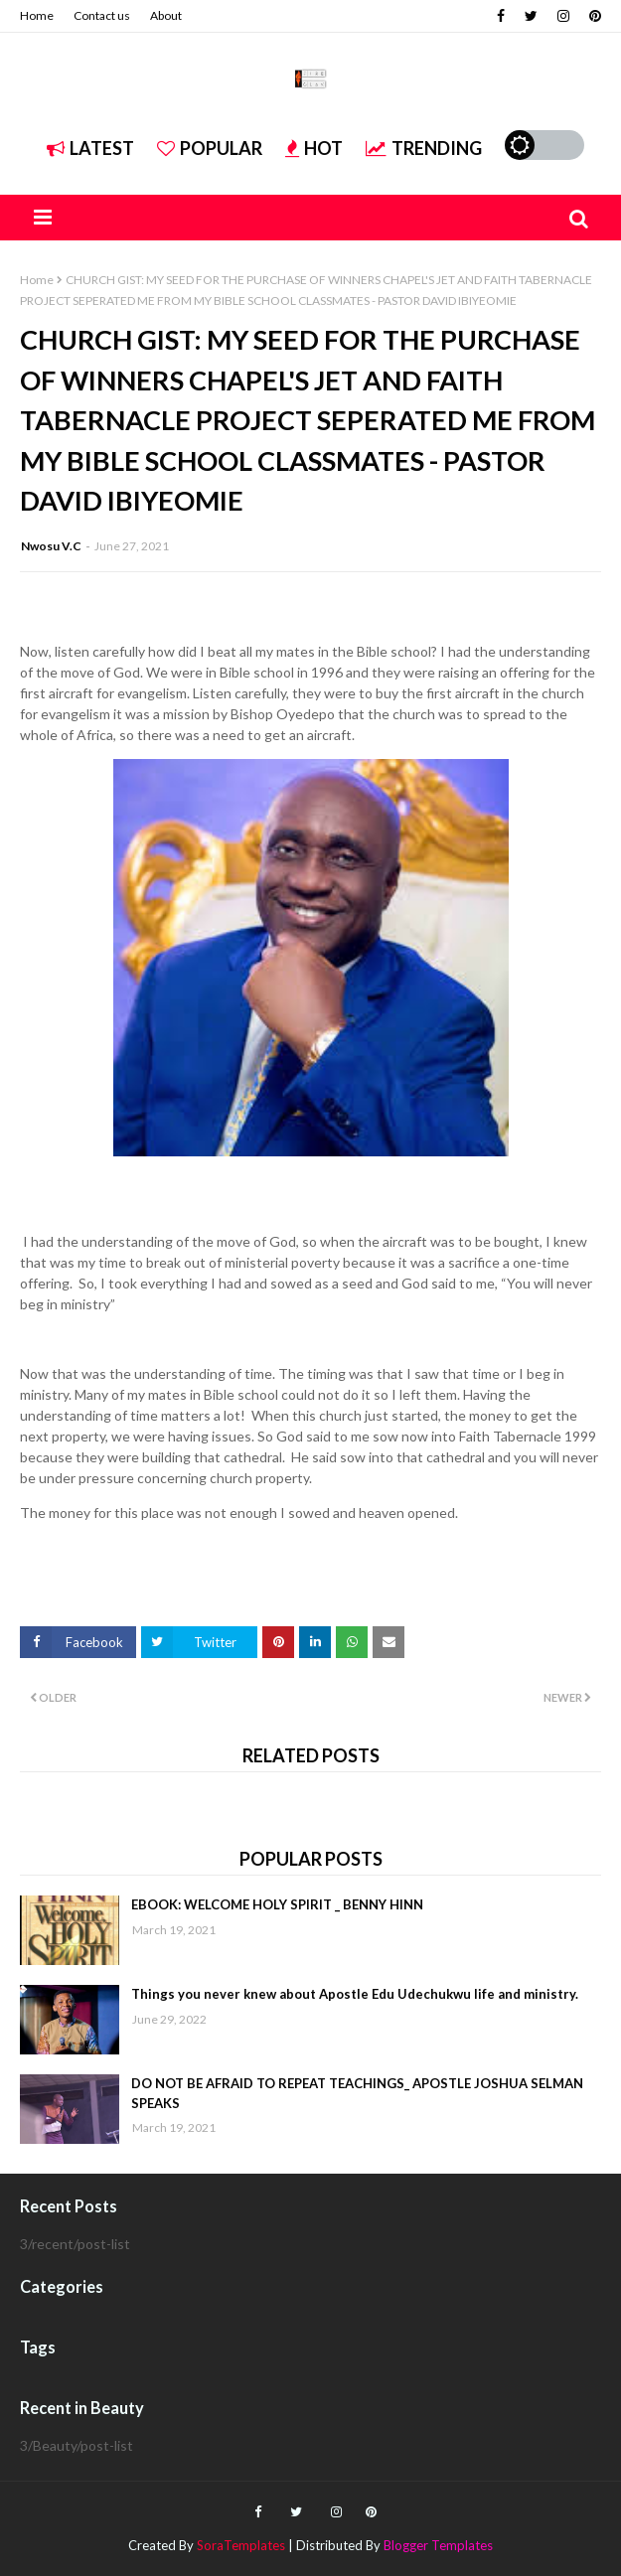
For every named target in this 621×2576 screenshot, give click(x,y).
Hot (314, 148)
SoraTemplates (241, 2545)
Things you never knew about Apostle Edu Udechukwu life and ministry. (354, 1994)
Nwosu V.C (51, 545)
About (166, 15)
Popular (209, 148)
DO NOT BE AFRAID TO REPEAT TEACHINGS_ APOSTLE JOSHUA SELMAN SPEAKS (357, 2093)
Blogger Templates (438, 2545)
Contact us (102, 15)
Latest (90, 148)
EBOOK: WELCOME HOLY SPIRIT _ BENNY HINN (277, 1904)
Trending (424, 148)
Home (37, 15)
